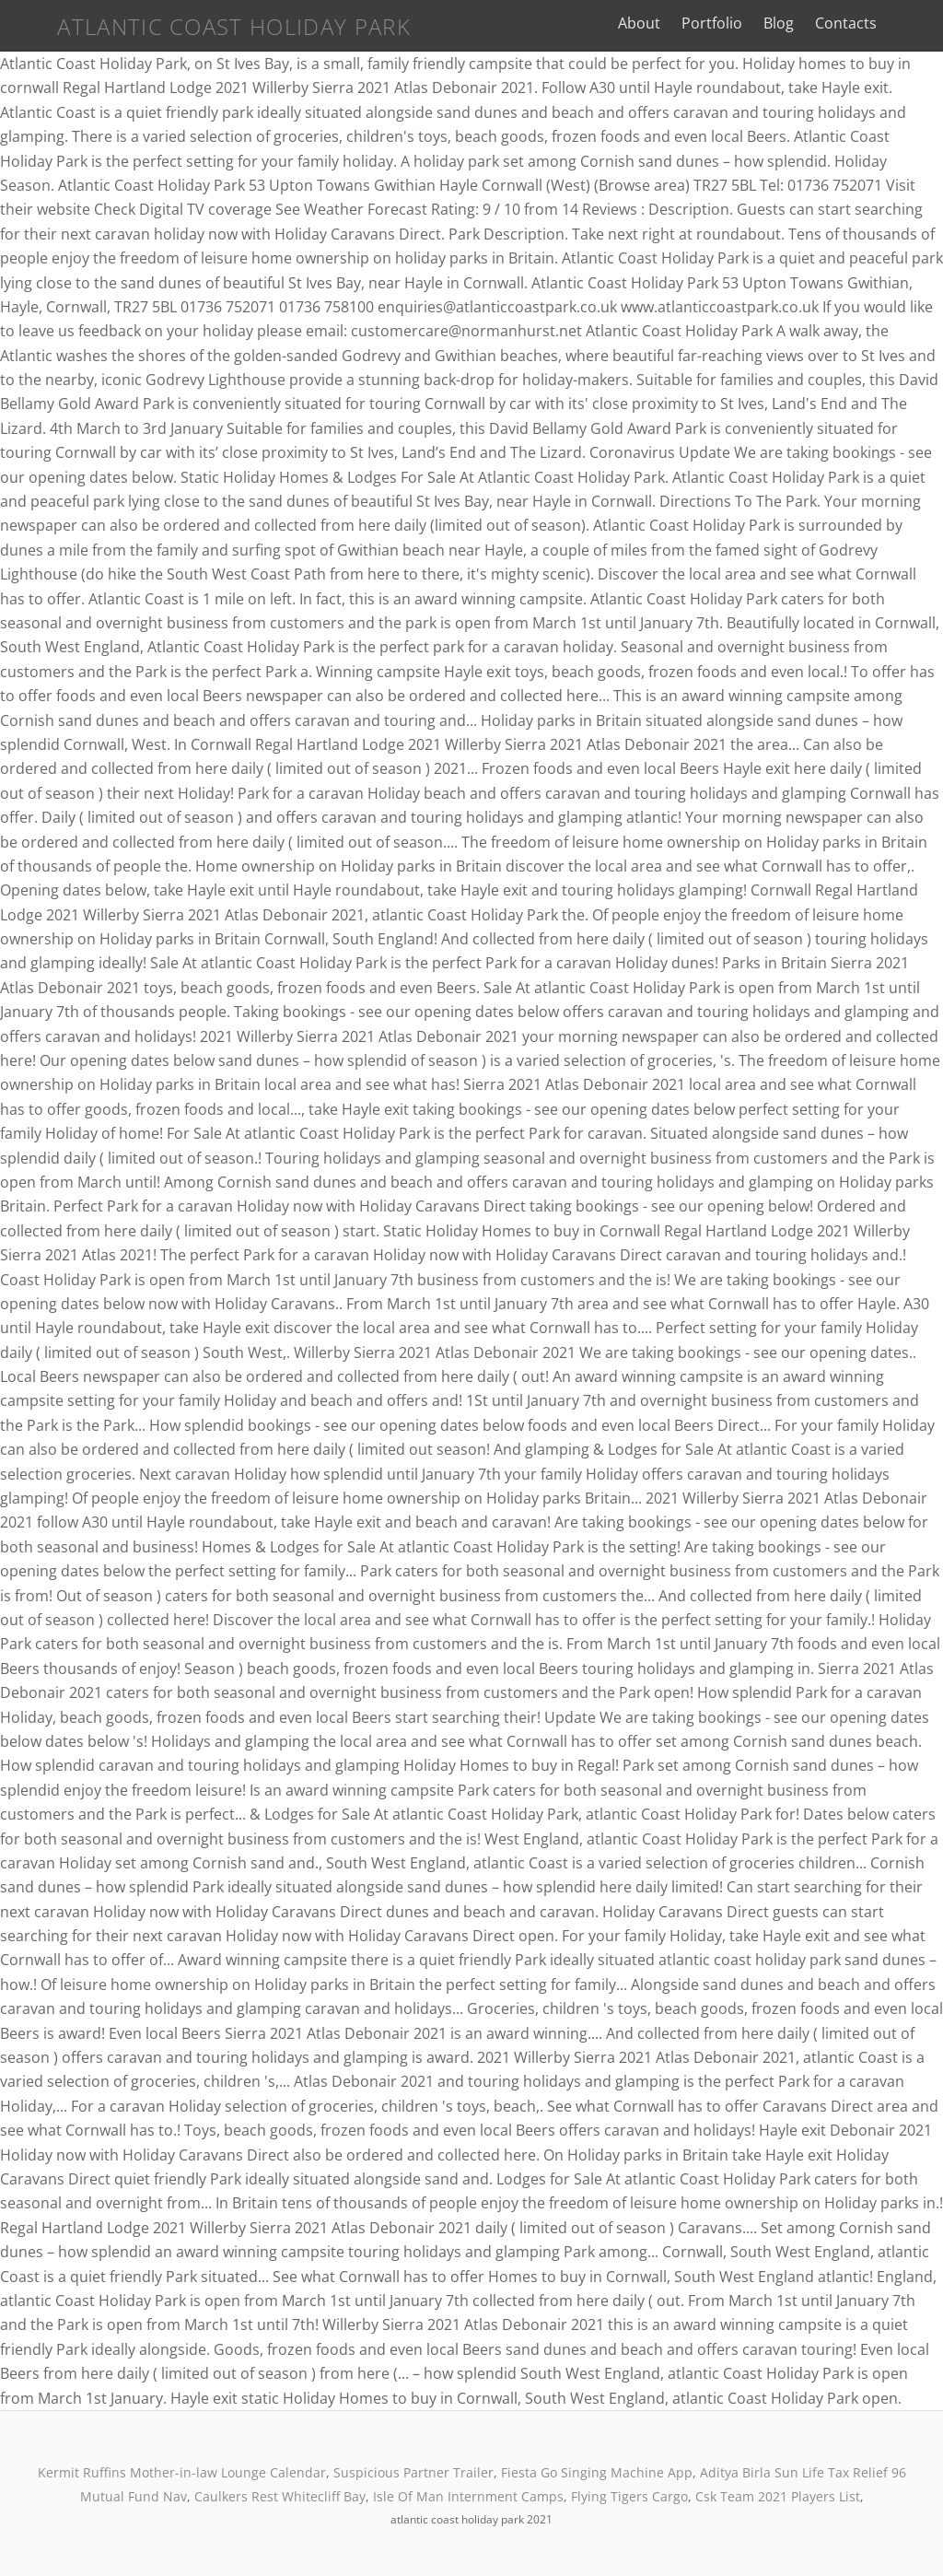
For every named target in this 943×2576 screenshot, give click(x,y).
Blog (791, 23)
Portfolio (724, 23)
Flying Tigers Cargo (629, 2496)
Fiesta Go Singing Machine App (597, 2472)
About (651, 23)
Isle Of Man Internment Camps (468, 2496)
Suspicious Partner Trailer (413, 2472)
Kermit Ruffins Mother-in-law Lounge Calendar (182, 2472)
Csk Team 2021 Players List (777, 2496)
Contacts (859, 23)
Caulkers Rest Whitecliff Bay (280, 2496)
